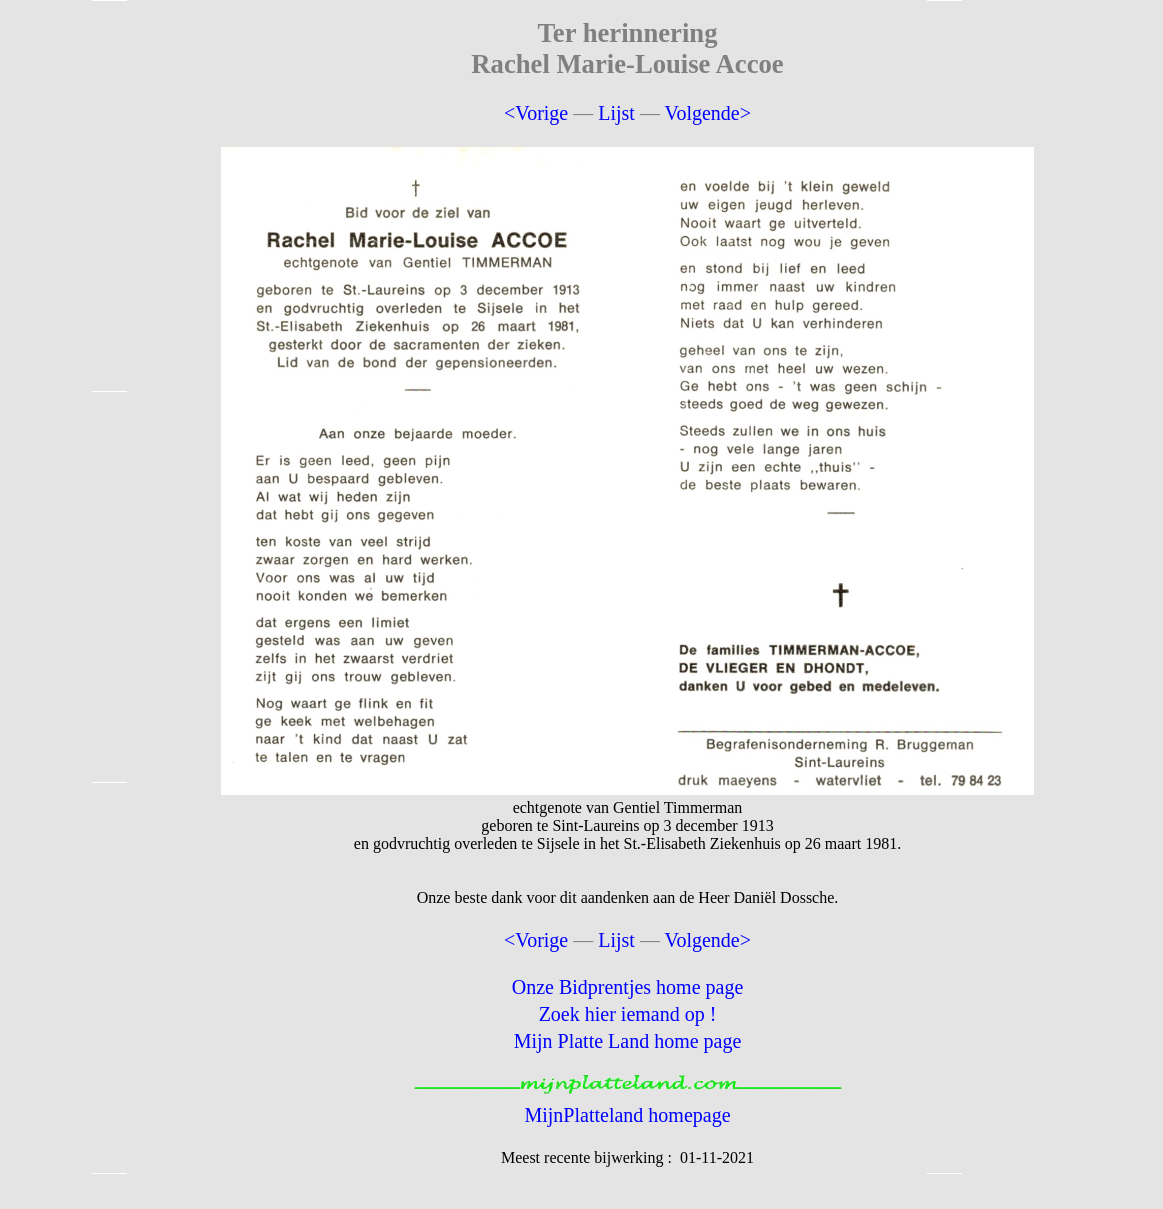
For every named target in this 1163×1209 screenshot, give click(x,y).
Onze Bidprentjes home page (628, 987)
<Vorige (536, 113)
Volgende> (708, 113)
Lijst (616, 113)
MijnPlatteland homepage (627, 1115)
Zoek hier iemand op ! (628, 1014)
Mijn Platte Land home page (628, 1041)
